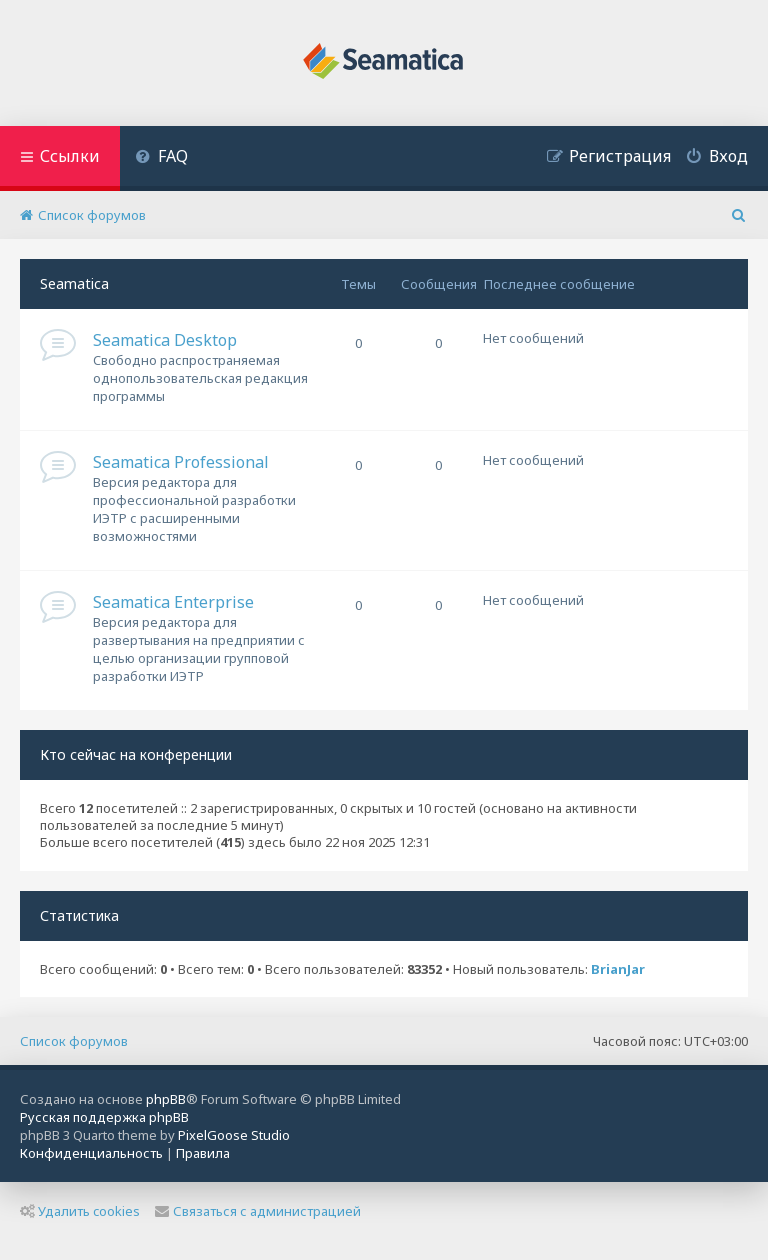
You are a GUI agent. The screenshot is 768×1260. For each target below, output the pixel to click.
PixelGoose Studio (234, 1135)
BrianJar (618, 969)
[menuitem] (161, 158)
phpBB (166, 1099)
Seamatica (74, 283)
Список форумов (74, 1041)
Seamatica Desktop (165, 340)
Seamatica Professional (181, 462)
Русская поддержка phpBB (104, 1117)
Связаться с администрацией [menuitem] (258, 1211)
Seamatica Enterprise (173, 602)
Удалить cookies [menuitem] (80, 1211)
